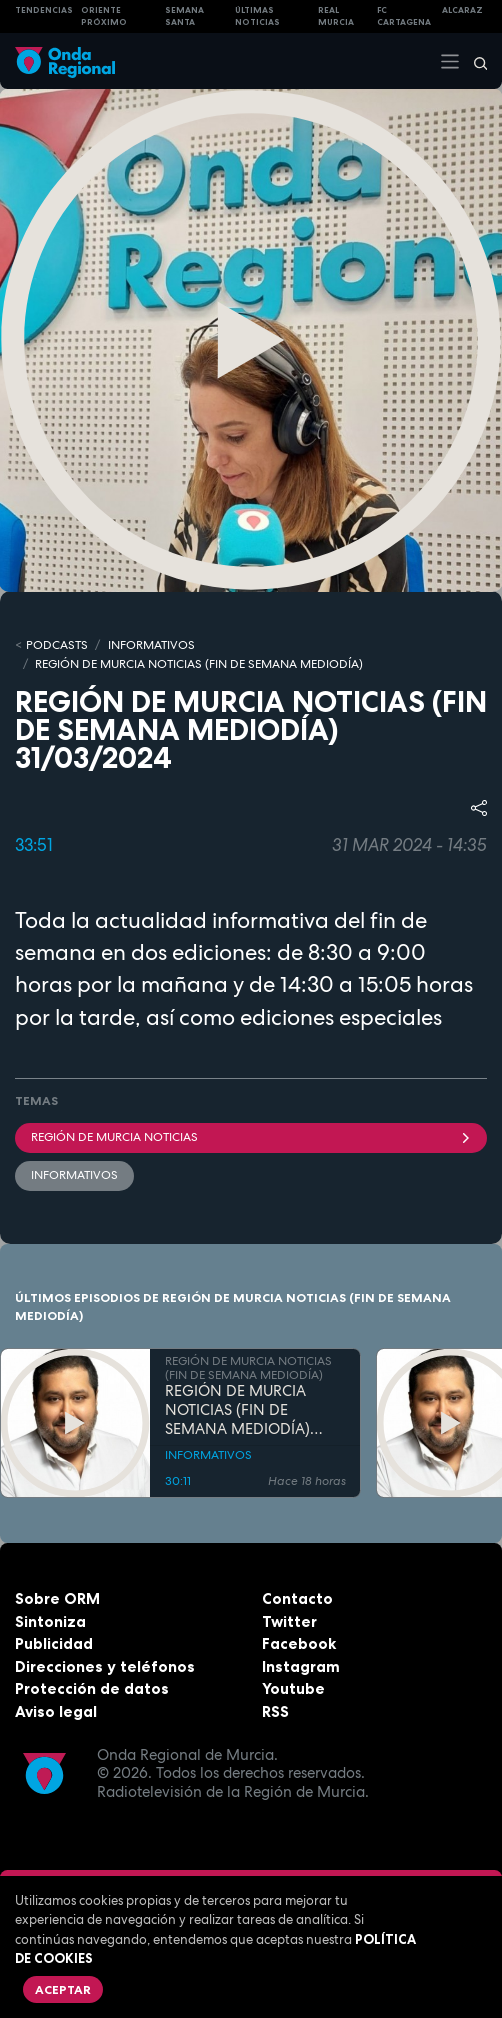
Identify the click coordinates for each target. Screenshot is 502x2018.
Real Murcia (336, 16)
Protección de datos (92, 1688)
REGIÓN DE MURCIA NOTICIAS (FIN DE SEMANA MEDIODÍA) (199, 664)
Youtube (293, 1688)
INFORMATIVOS (151, 645)
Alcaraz (462, 10)
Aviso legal (56, 1711)
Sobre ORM (57, 1598)
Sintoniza (50, 1621)
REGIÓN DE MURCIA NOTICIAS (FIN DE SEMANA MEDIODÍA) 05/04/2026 (237, 1410)
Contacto (297, 1598)
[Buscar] (474, 61)
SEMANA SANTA (184, 16)
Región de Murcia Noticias (251, 1137)
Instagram (301, 1666)
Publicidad (54, 1643)
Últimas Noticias (257, 16)
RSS (275, 1711)
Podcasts (57, 645)
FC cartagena (404, 16)
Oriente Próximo (104, 16)
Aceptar (63, 1989)
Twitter (289, 1621)
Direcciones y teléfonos (105, 1666)
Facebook (299, 1643)
